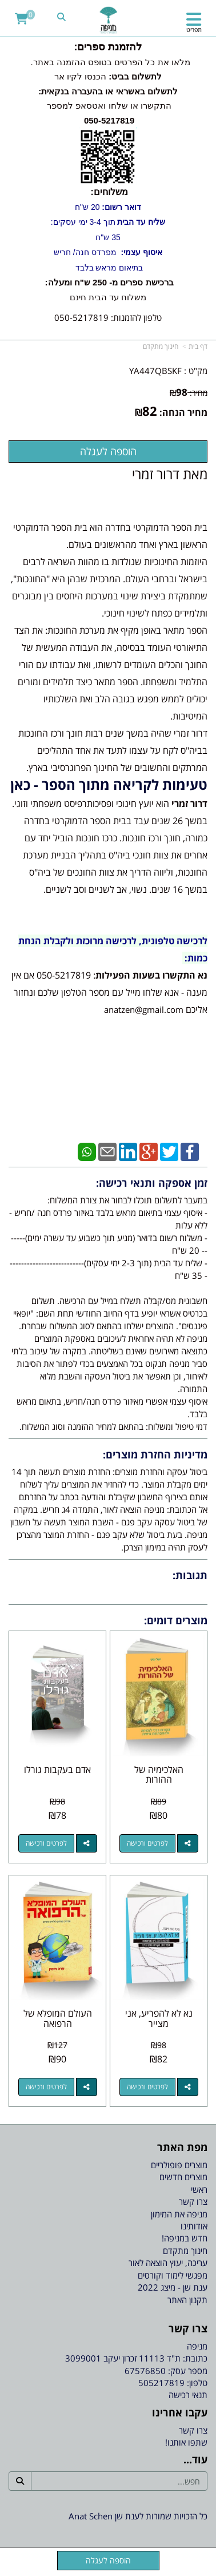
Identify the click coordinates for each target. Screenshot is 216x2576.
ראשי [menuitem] (199, 2189)
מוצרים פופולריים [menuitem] (179, 2164)
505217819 (161, 2382)
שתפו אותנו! (186, 2442)
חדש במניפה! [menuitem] (184, 2238)
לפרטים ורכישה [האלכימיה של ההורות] (147, 1843)
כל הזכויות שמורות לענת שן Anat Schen (138, 2516)
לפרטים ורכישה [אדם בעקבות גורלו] (46, 1843)
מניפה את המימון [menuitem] (179, 2214)
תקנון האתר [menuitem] (187, 2299)
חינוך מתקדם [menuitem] (185, 2250)
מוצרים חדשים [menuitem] (183, 2177)
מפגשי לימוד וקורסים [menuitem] (172, 2275)
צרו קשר (193, 2430)
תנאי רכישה (188, 2394)
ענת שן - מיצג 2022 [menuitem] (172, 2287)
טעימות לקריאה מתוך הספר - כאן (108, 784)
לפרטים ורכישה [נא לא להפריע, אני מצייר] (147, 2087)
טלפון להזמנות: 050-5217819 (108, 317)
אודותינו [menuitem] (194, 2226)
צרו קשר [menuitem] (193, 2201)
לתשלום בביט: (134, 76)
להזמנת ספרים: (108, 47)
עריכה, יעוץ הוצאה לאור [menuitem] (168, 2262)
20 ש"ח (108, 207)
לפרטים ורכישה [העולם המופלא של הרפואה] (46, 2087)
